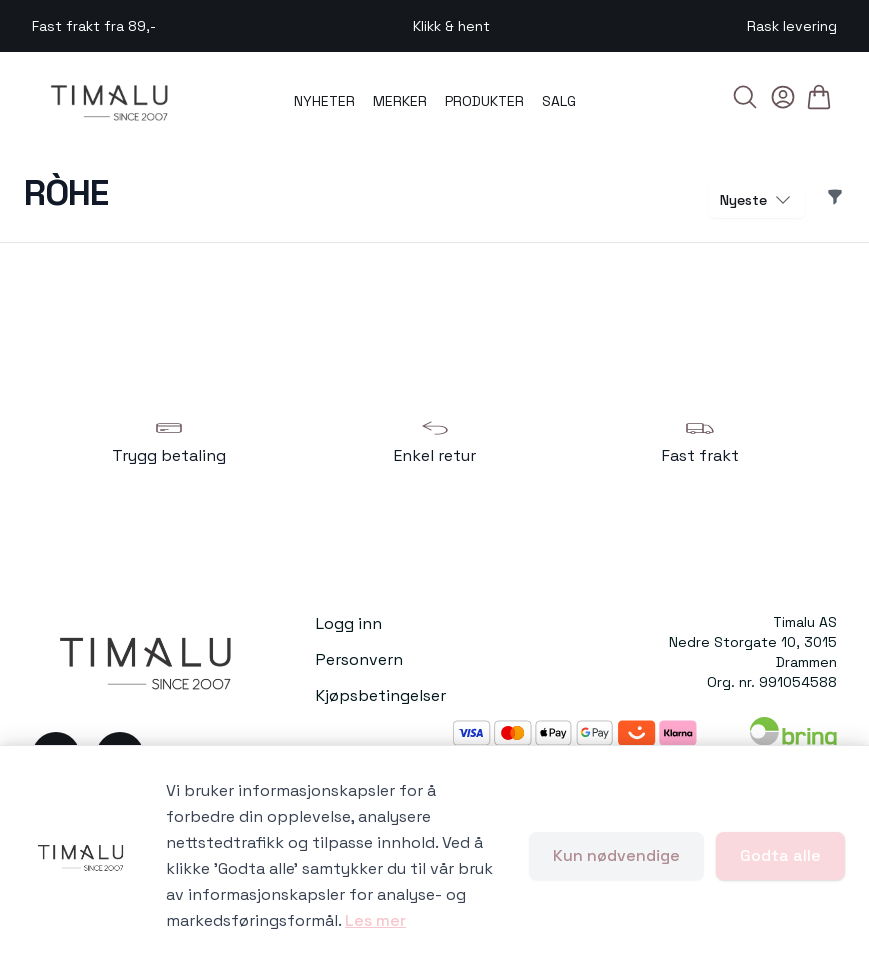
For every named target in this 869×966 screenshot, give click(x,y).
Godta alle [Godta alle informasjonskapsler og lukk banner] (780, 855)
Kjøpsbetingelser (381, 695)
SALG (559, 101)
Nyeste (756, 200)
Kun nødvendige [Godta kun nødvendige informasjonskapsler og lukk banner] (616, 855)
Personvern (359, 659)
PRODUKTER (484, 101)
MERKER (400, 101)
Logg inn (349, 623)
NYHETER (324, 101)
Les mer (375, 920)
